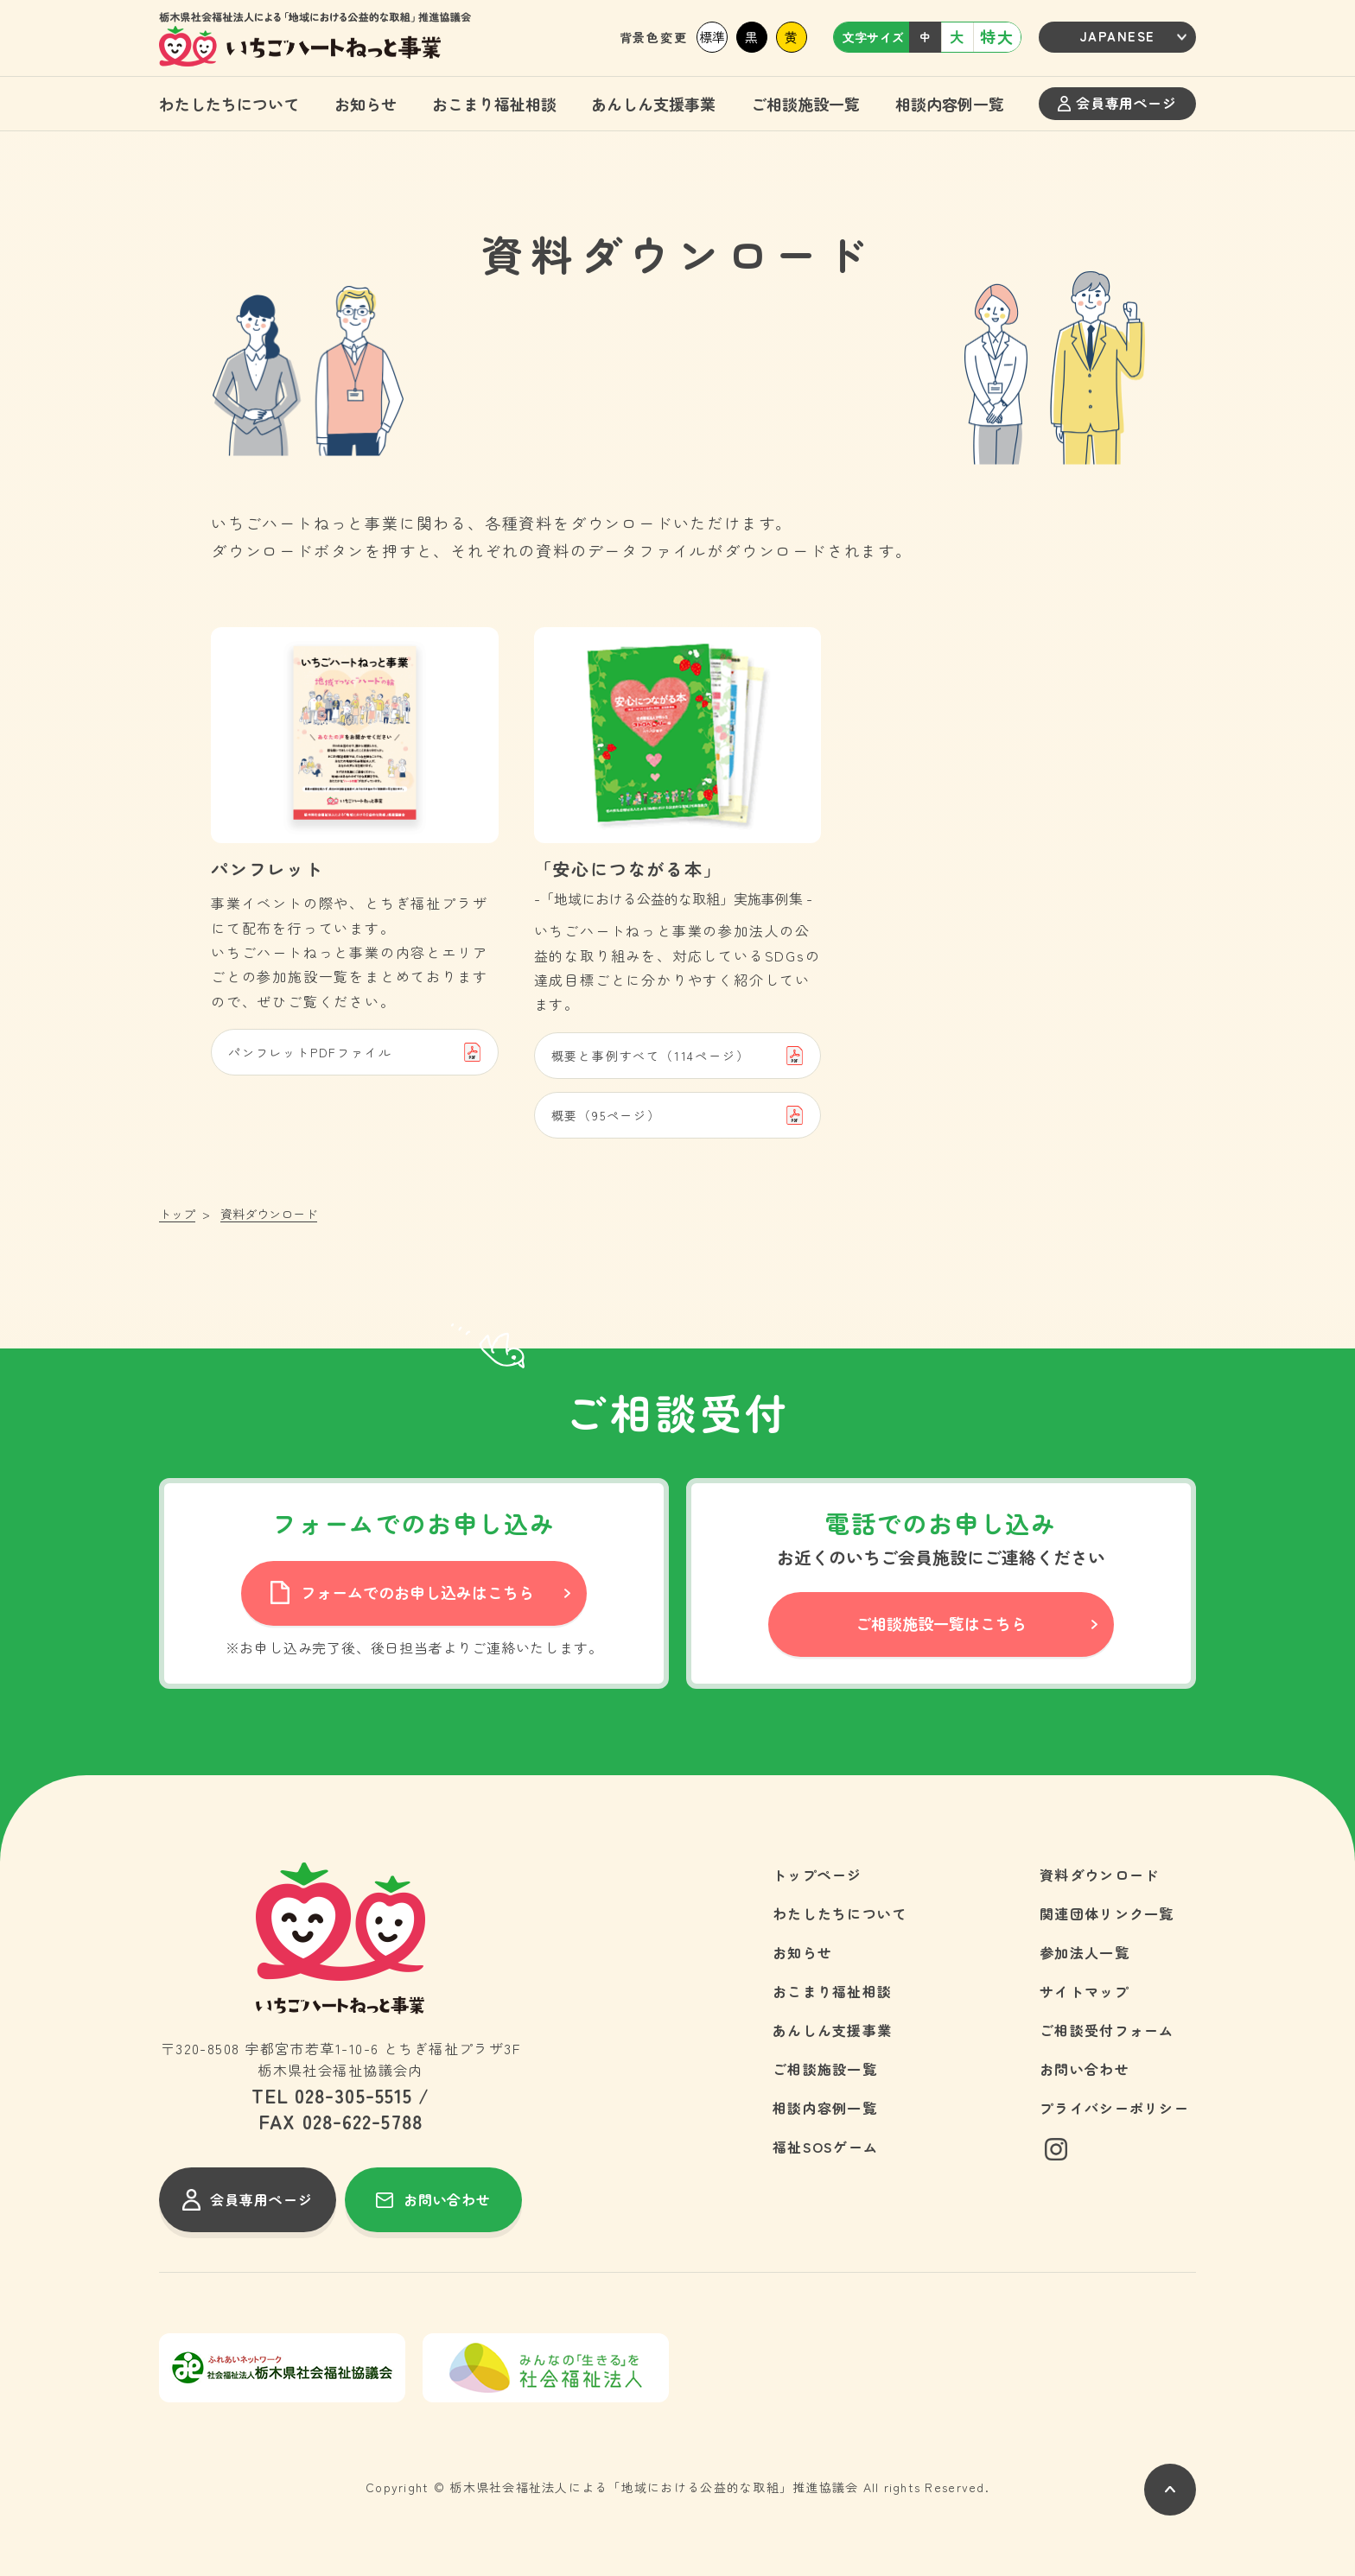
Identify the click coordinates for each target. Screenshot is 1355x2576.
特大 (997, 36)
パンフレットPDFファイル (354, 1052)
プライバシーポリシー (1114, 2107)
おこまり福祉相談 (494, 103)
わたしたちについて (229, 103)
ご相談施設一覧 (805, 103)
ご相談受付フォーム (1107, 2030)
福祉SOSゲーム (825, 2146)
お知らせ (365, 103)
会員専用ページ (1117, 102)
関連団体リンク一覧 (1107, 1913)
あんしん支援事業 (653, 103)
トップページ (817, 1874)
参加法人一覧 (1084, 1952)
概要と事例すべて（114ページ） (677, 1055)
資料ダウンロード (1099, 1874)
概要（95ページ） (677, 1115)
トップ (177, 1214)
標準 (712, 37)
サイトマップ (1084, 1991)
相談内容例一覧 (949, 103)
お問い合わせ (1084, 2069)
